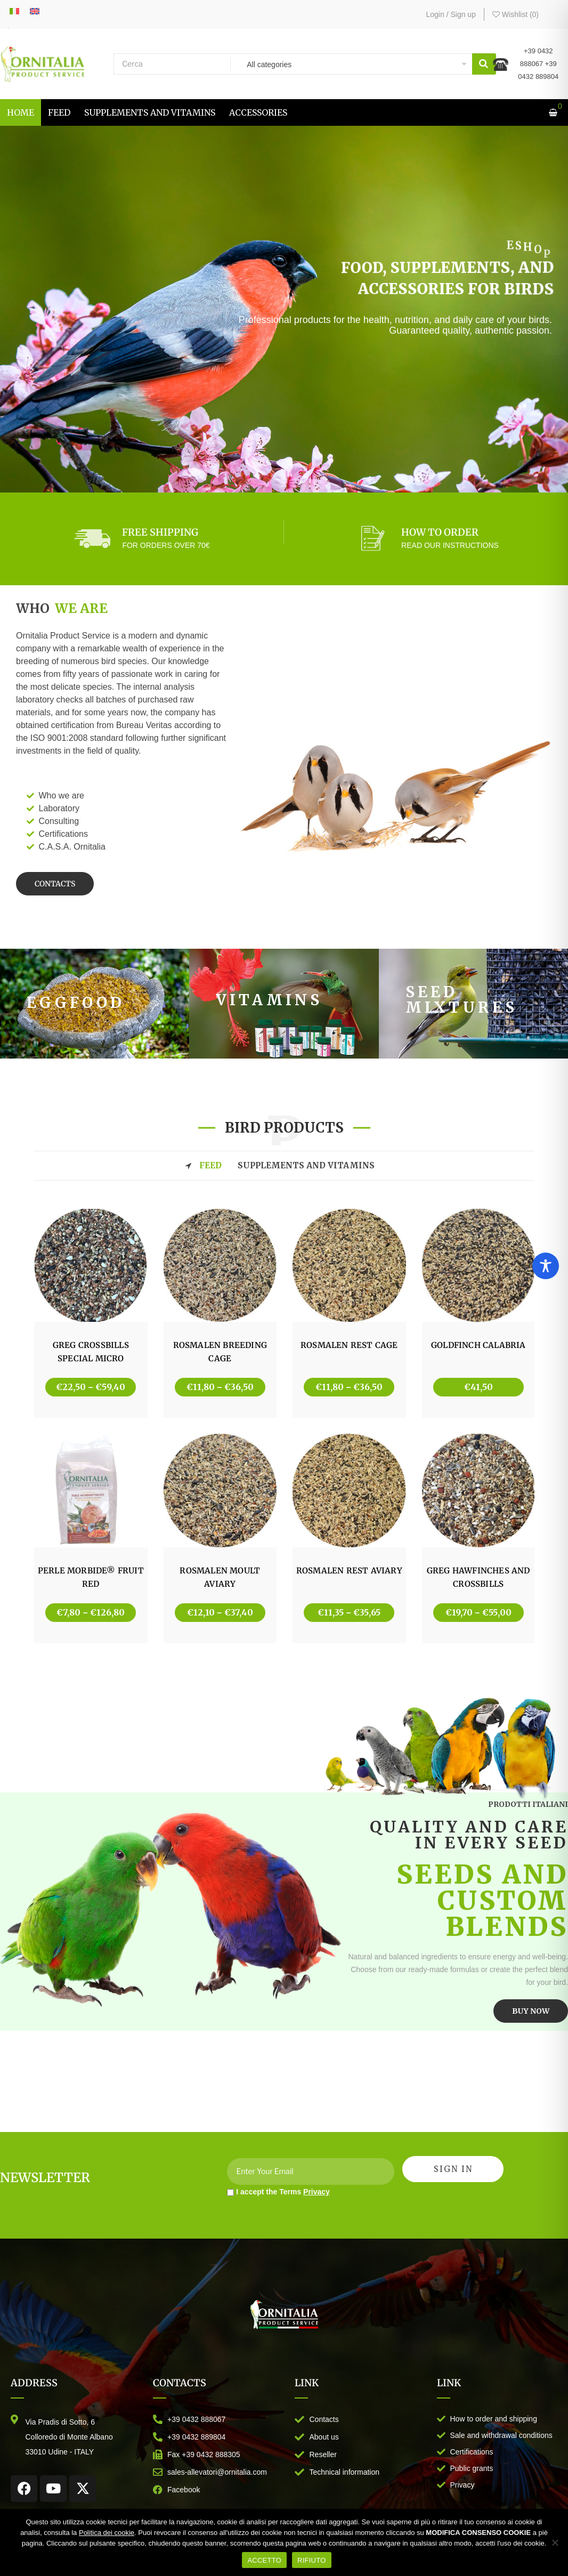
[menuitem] (20, 112)
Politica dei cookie (106, 2533)
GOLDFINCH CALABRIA (478, 1345)
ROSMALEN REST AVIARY (349, 1570)
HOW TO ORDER (439, 532)
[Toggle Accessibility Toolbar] (545, 1265)
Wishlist (515, 14)
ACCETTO (264, 2560)
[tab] (284, 1166)
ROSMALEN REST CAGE (349, 1345)
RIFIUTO (311, 2560)
